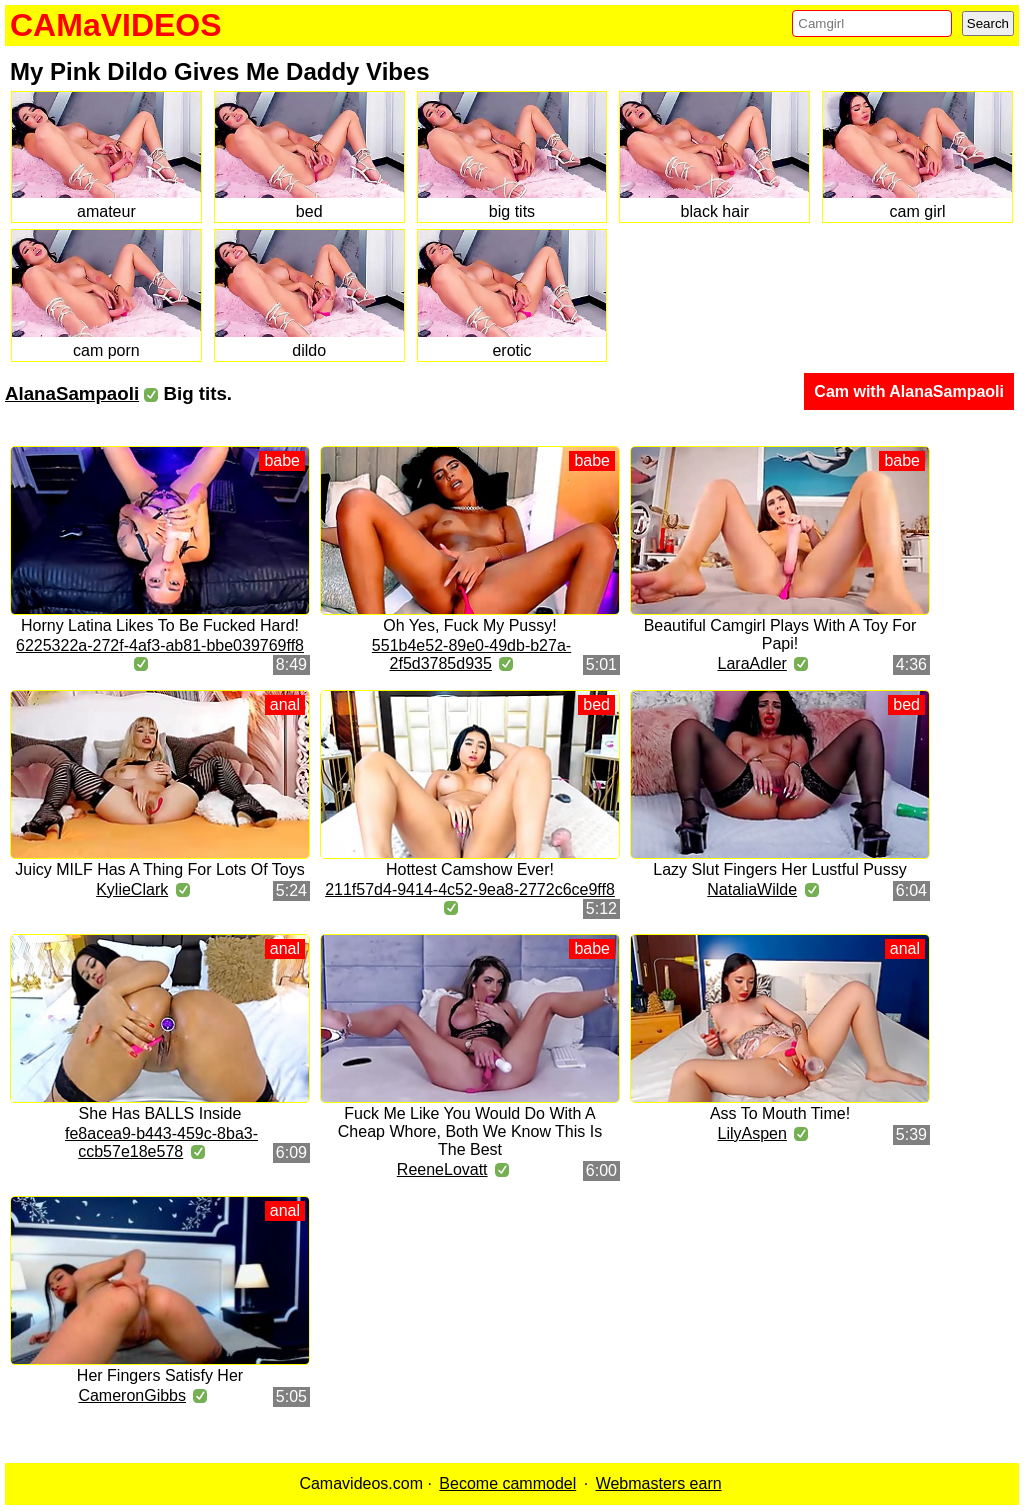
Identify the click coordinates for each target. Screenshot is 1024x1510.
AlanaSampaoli (72, 393)
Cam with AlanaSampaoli (909, 391)
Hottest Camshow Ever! (470, 869)
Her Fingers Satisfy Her (160, 1375)
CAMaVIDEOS (116, 25)
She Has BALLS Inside (160, 1113)
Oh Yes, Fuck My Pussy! (469, 625)
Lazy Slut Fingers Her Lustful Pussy (779, 869)
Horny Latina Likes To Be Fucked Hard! (160, 625)
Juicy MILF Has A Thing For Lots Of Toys (159, 869)
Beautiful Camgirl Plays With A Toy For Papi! (780, 634)
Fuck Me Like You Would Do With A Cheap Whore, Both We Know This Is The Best (470, 1131)
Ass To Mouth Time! (780, 1113)
